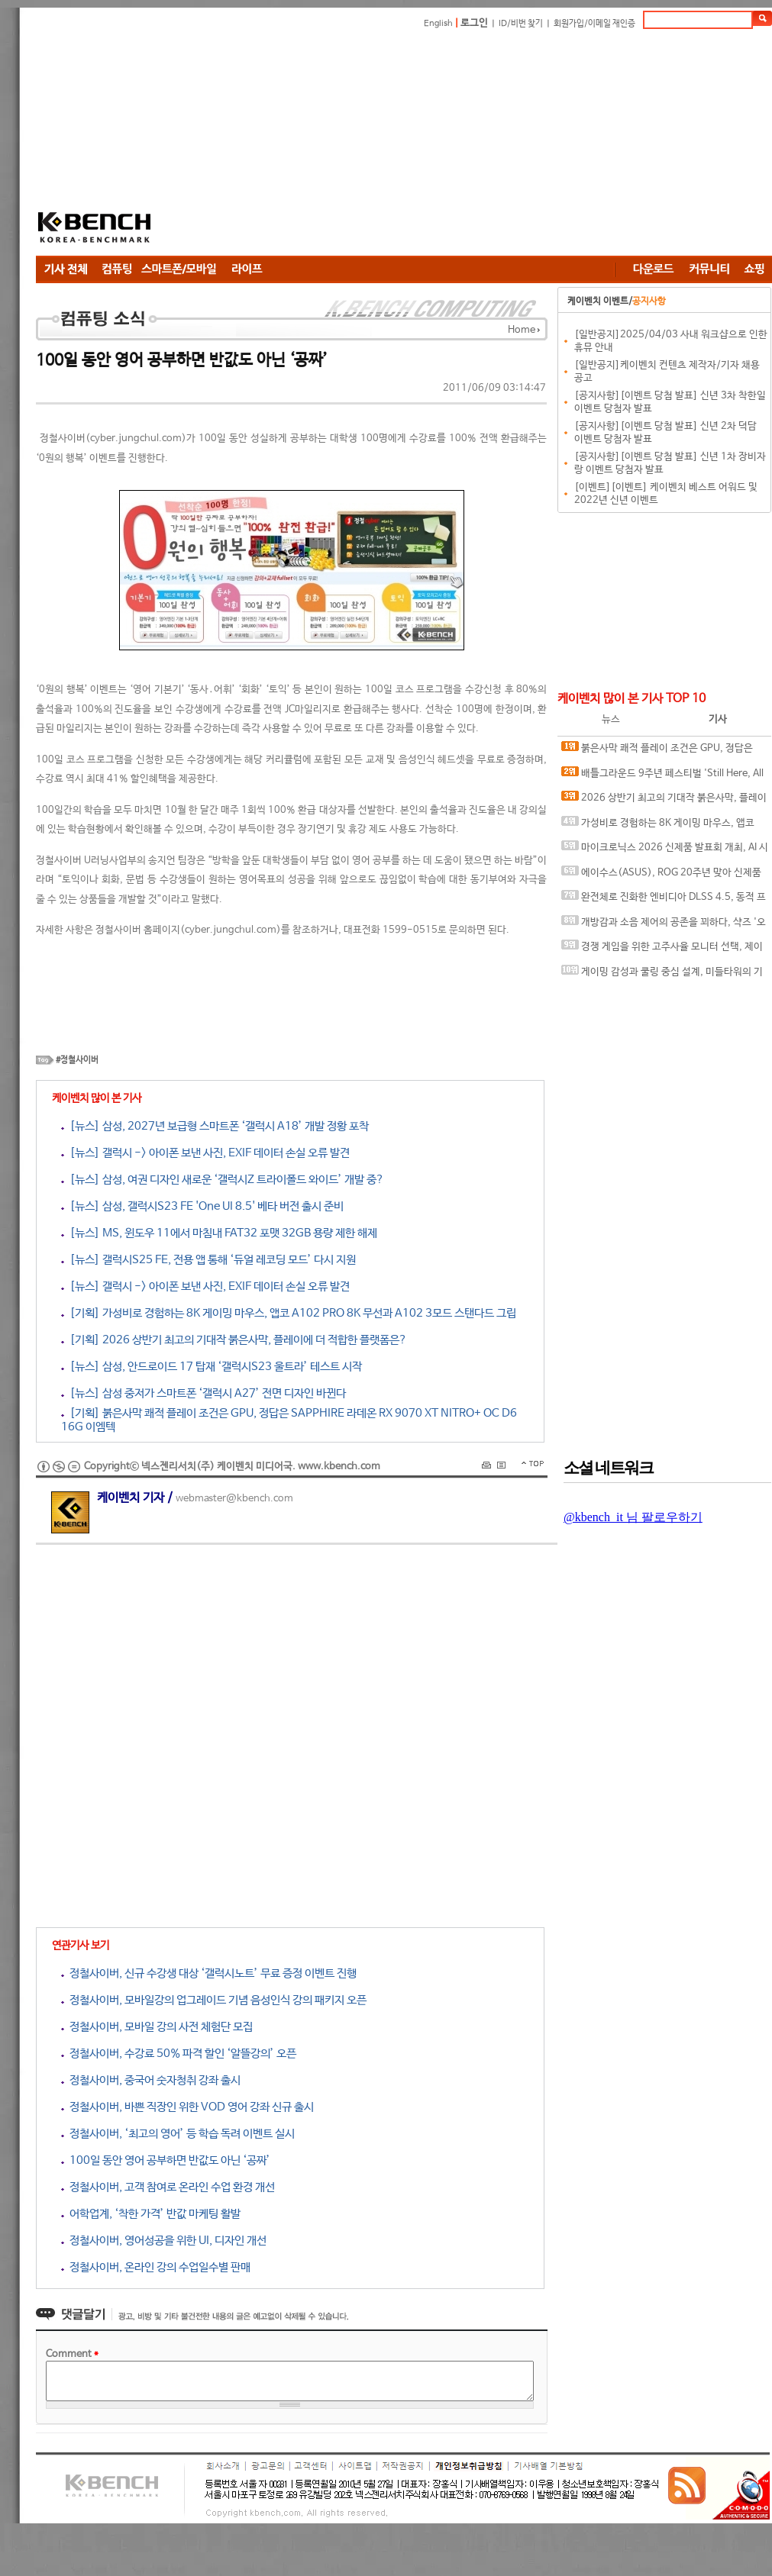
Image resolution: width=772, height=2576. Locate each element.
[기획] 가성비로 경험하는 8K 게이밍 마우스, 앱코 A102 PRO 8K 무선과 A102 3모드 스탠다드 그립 (288, 1313)
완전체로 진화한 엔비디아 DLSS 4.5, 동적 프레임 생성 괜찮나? (663, 900)
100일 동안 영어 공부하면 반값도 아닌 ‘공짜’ (165, 2160)
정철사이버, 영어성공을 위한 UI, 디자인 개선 (163, 2240)
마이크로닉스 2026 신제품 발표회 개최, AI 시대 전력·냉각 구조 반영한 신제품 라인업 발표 (664, 850)
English (438, 23)
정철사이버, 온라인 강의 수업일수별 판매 (155, 2267)
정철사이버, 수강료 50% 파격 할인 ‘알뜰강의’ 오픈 (178, 2053)
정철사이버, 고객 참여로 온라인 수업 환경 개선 (168, 2187)
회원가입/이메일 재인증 (594, 23)
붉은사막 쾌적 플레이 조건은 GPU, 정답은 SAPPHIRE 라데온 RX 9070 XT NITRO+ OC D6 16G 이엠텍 (661, 751)
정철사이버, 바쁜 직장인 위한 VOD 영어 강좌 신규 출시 (187, 2106)
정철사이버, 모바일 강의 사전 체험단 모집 (157, 2026)
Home (521, 330)
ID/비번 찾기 (521, 23)
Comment (72, 2354)
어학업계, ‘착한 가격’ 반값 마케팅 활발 (151, 2213)
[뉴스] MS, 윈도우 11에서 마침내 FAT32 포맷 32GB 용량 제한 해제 (219, 1233)
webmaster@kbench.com (234, 1498)
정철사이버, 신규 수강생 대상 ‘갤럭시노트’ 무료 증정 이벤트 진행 (209, 1973)
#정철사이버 (77, 1060)
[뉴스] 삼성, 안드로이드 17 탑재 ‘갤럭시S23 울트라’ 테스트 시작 (211, 1366)
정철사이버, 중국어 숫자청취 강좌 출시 (151, 2080)
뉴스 (611, 719)
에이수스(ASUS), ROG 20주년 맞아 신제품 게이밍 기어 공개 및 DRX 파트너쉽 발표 (661, 876)
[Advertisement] (380, 145)
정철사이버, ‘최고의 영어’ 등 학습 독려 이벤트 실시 (178, 2133)
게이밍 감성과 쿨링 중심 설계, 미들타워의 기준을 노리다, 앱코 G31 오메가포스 (662, 975)
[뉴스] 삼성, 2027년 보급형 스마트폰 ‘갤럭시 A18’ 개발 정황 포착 (215, 1126)
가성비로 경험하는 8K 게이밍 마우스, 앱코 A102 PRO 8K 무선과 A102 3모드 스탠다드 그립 (663, 826)
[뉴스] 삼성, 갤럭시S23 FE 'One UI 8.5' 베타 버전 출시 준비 (202, 1206)
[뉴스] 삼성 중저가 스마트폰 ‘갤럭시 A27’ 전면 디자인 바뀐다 (203, 1393)
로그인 (474, 23)
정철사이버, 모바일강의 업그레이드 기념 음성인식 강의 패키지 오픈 (214, 2000)
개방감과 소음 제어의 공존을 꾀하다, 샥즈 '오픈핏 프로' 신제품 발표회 (663, 925)
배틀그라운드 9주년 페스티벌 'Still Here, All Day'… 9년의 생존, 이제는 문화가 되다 (662, 776)
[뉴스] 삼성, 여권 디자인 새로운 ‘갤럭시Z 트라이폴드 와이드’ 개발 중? (222, 1179)
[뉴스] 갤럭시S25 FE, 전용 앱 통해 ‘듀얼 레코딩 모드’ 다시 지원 (208, 1259)
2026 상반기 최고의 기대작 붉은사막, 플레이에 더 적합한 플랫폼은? (664, 801)
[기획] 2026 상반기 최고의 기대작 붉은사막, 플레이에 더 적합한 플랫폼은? (234, 1339)
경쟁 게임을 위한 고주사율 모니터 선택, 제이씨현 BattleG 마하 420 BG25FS (662, 950)
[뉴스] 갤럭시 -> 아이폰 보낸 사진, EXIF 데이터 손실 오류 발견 (205, 1152)
